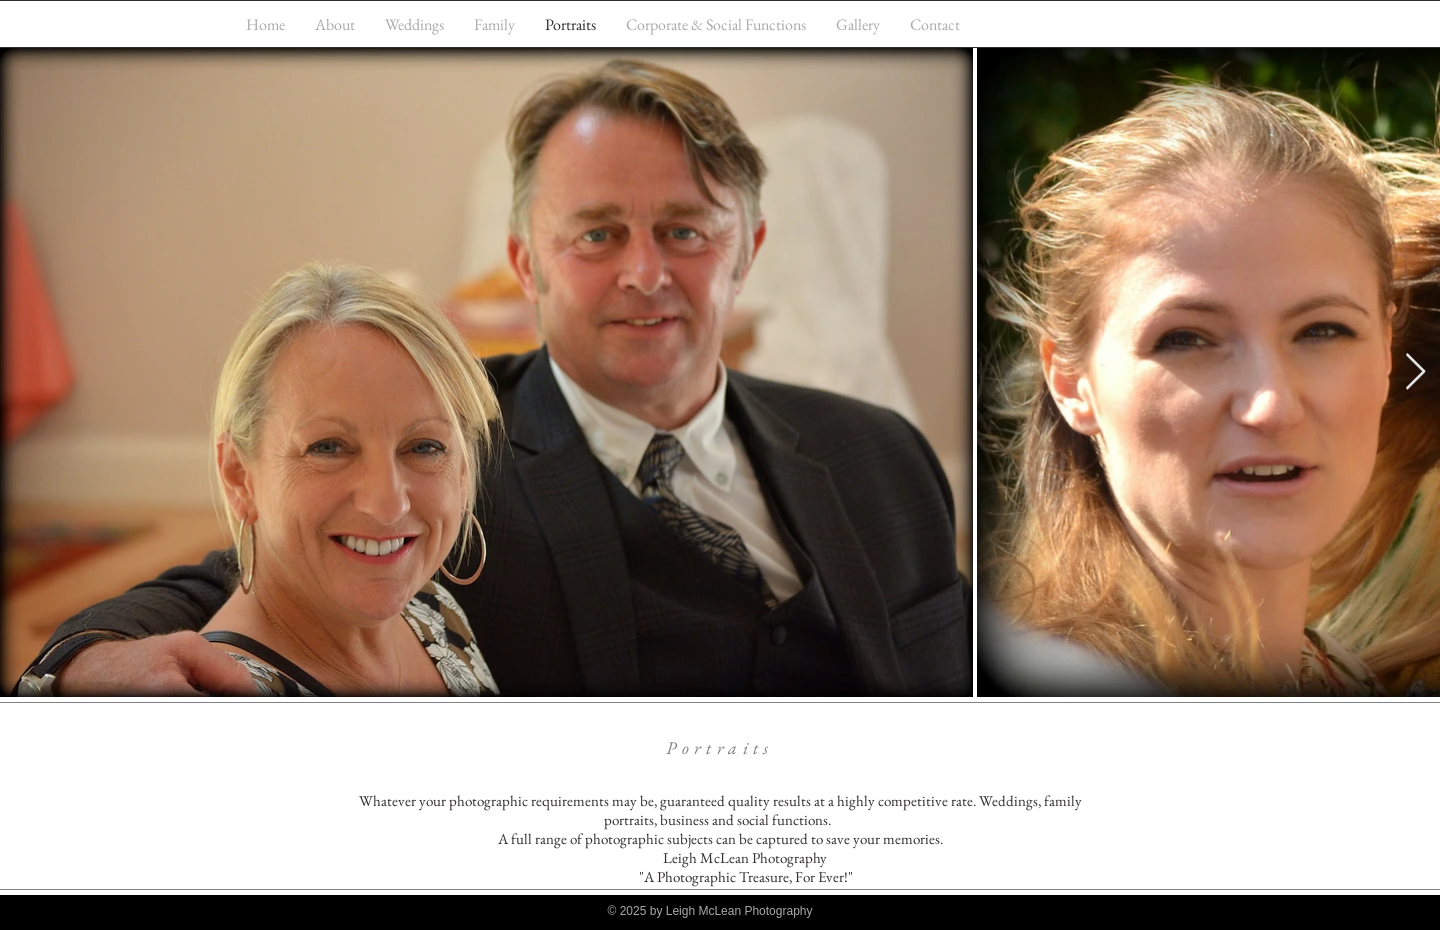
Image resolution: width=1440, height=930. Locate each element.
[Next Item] (1415, 372)
